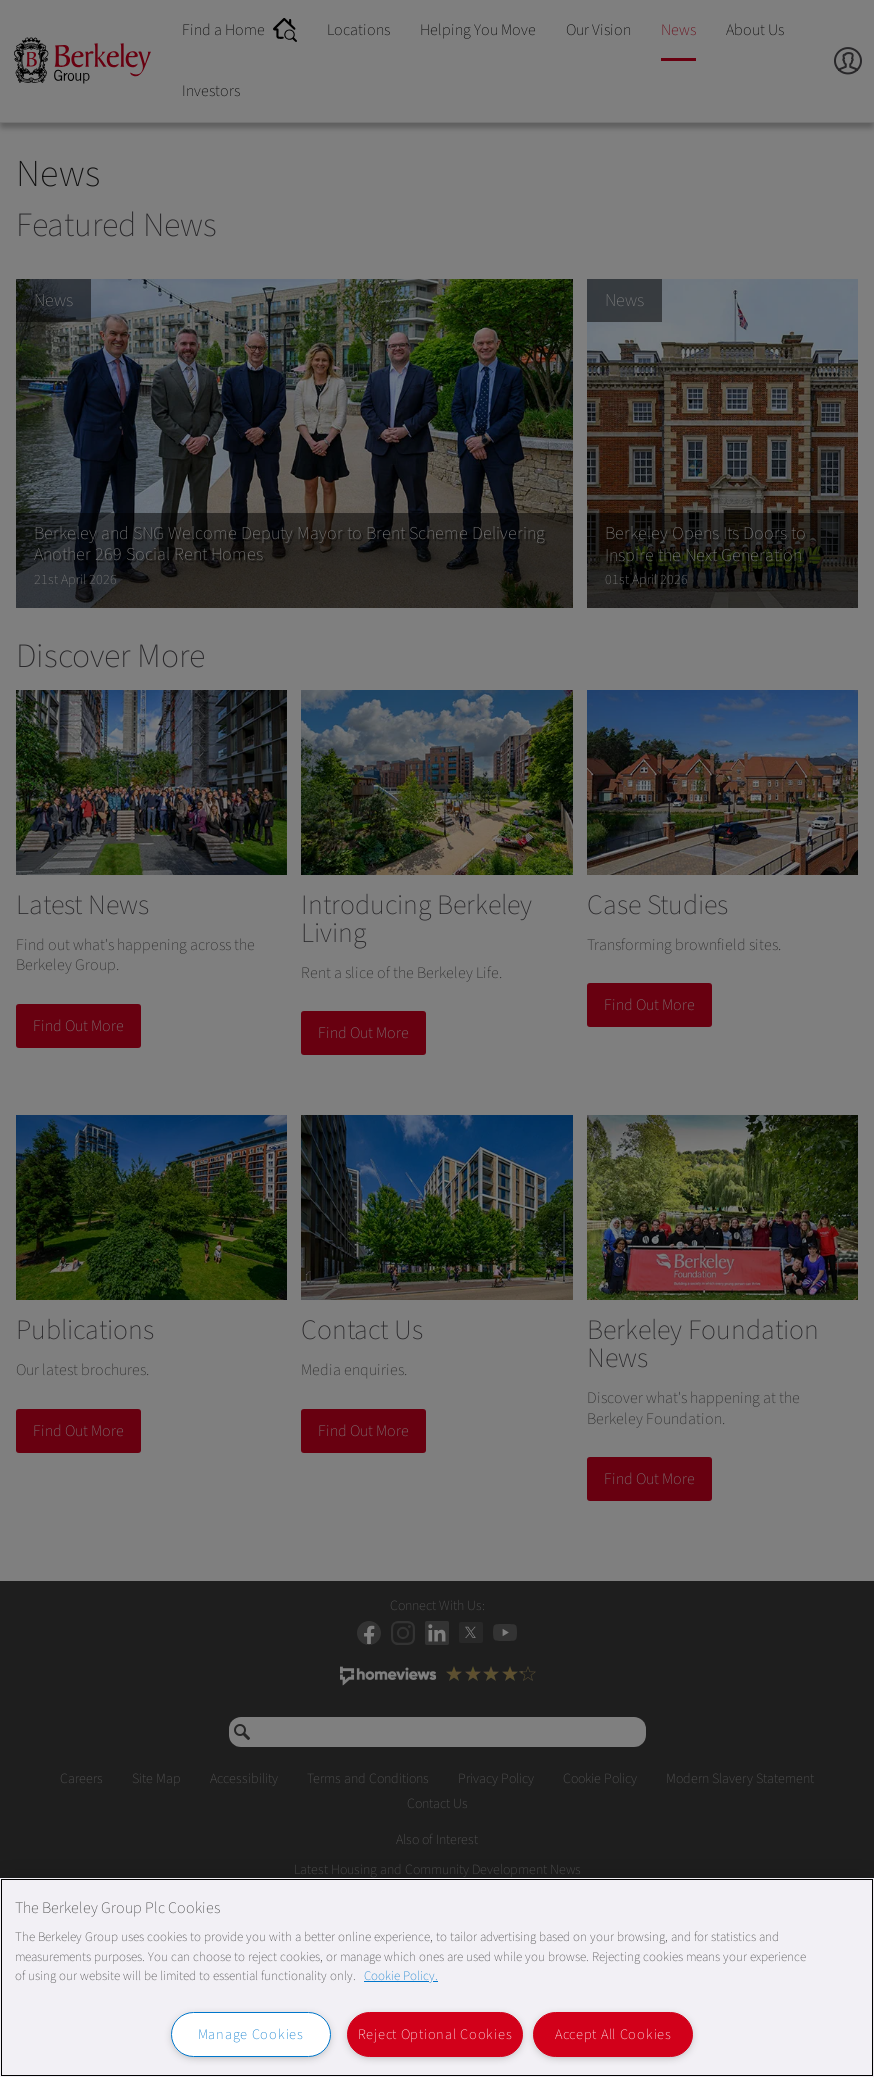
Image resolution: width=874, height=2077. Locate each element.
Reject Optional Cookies (435, 2034)
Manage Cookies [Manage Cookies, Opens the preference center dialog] (251, 2034)
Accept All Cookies (613, 2034)
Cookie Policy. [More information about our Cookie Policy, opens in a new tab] (401, 1976)
